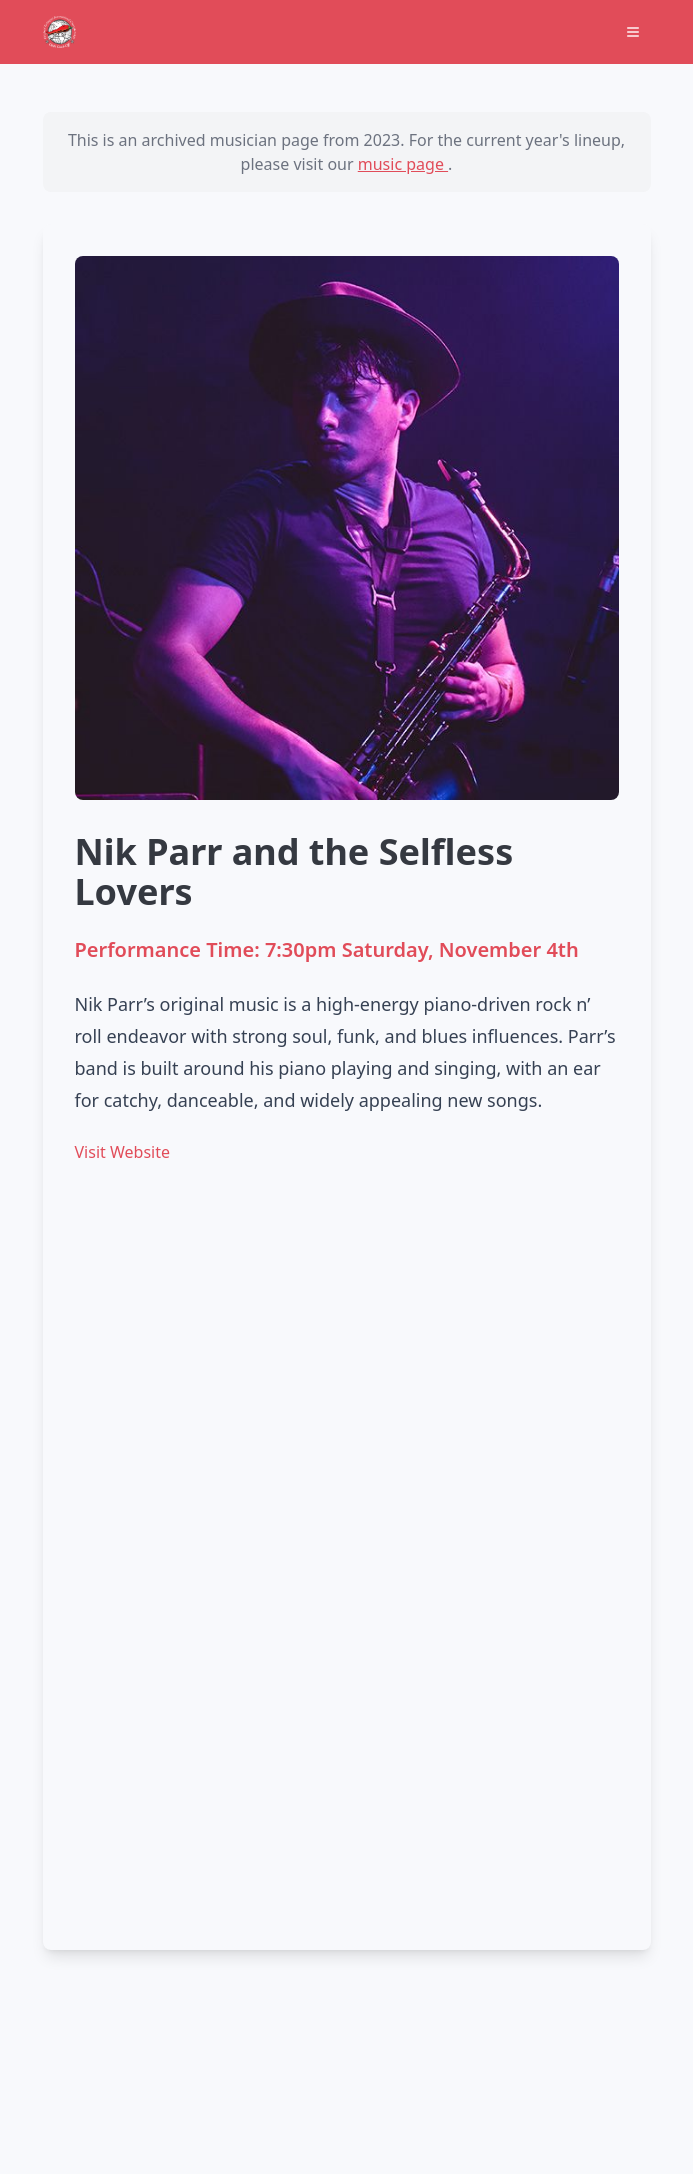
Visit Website (122, 1152)
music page (403, 164)
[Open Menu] (633, 32)
